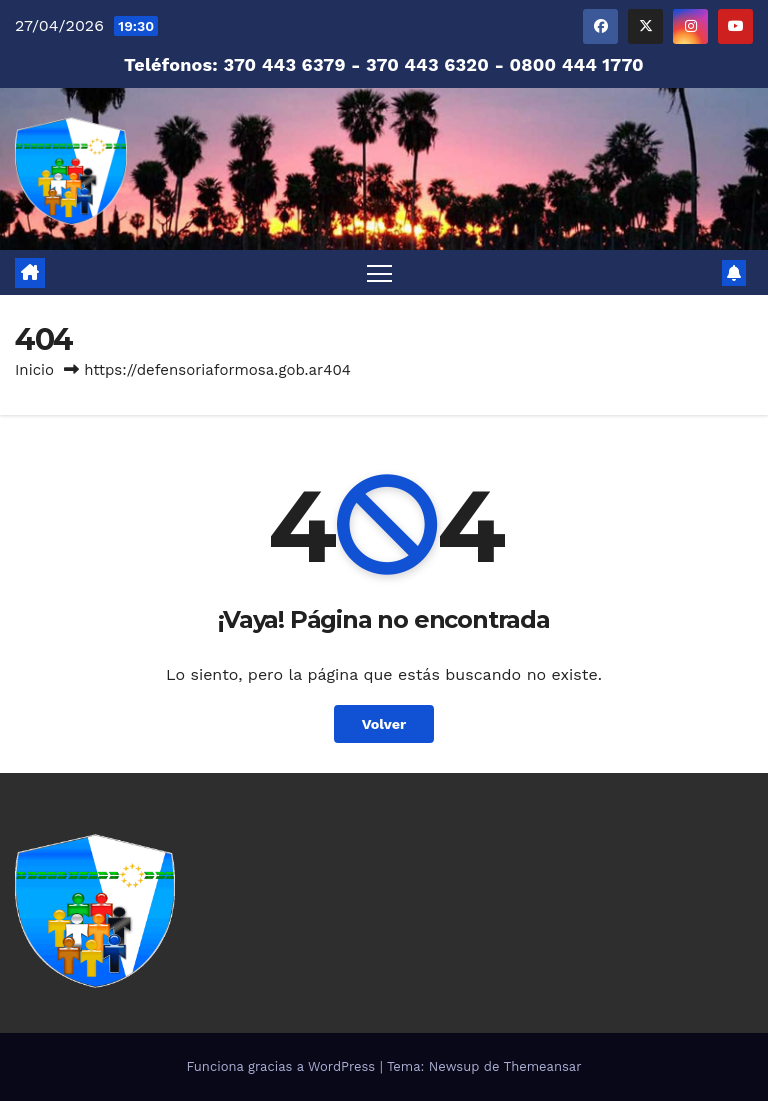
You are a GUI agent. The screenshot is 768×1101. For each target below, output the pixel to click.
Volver (384, 724)
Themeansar (543, 1066)
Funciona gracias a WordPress (282, 1066)
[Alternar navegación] (379, 272)
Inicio (34, 370)
